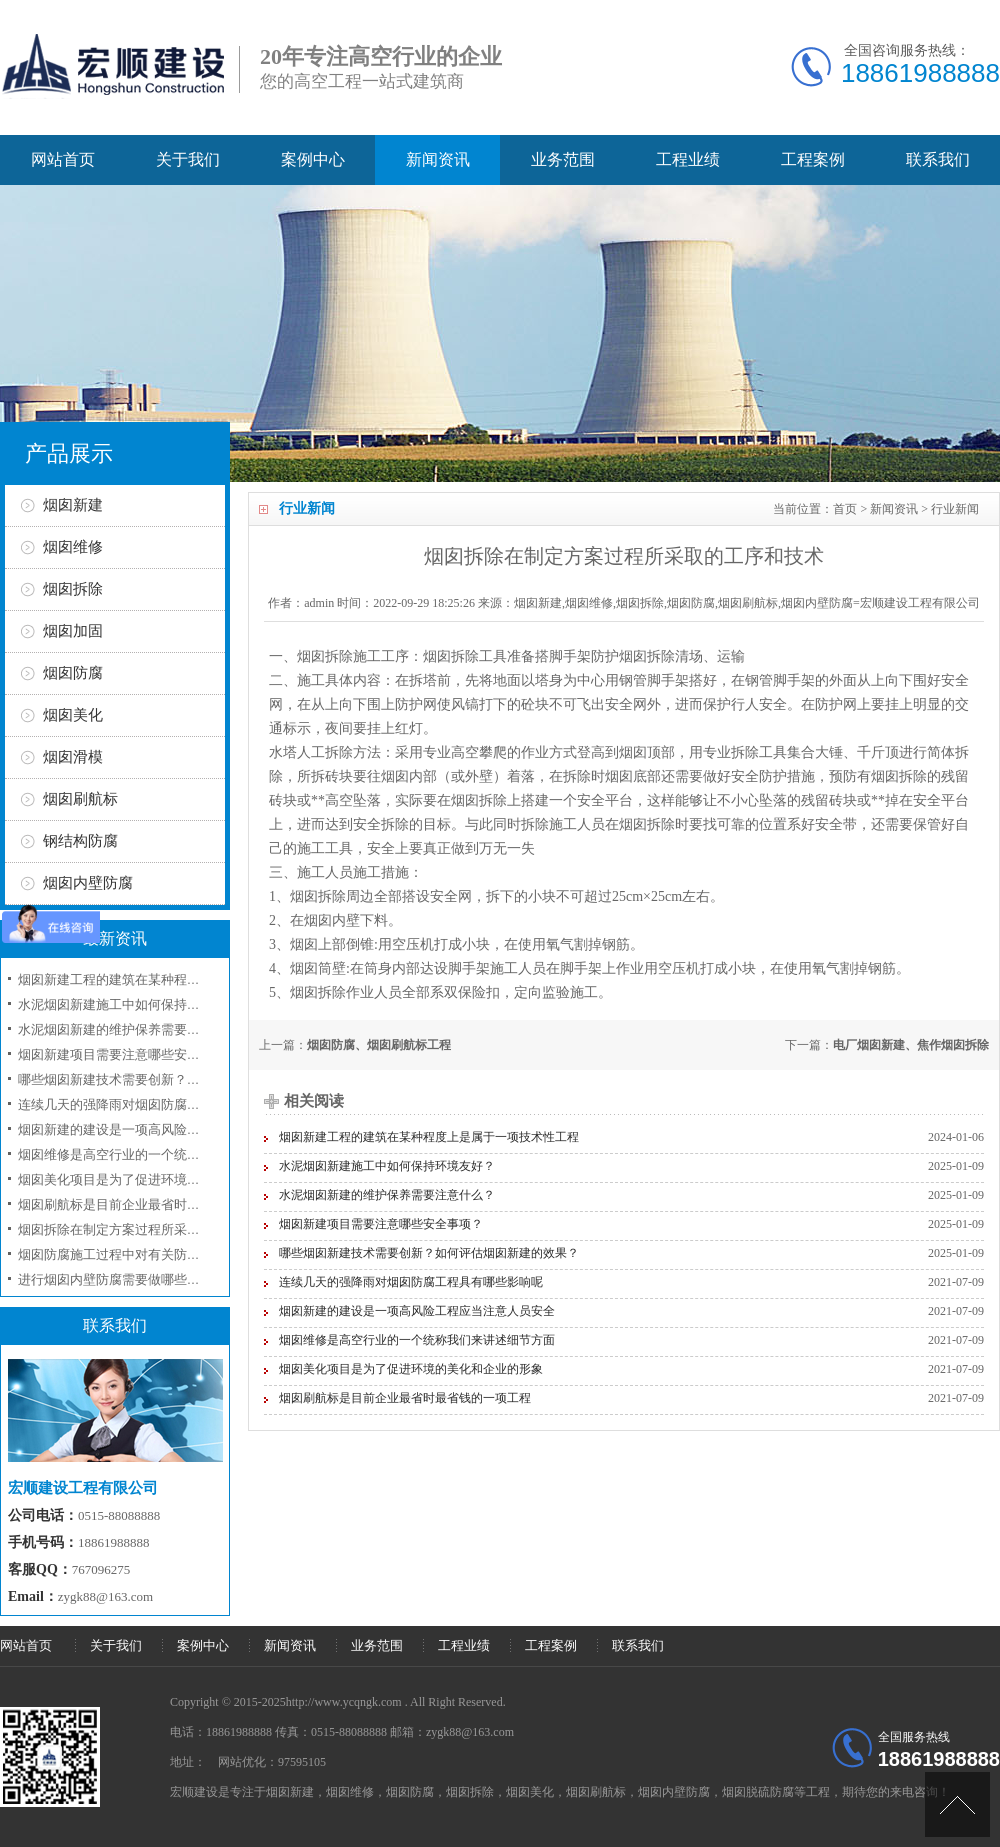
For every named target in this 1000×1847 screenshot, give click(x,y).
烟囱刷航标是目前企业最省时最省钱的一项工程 (405, 1398)
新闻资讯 (438, 159)
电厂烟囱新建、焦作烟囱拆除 (911, 1045)
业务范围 (563, 159)
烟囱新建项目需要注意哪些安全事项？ (381, 1224)
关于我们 (188, 159)
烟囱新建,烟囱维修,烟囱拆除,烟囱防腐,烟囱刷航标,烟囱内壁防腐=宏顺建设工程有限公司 (747, 603)
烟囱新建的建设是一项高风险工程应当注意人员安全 (417, 1311)
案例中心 (313, 159)
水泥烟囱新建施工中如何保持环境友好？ (387, 1166)
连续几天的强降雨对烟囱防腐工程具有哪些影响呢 (411, 1282)
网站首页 (63, 159)
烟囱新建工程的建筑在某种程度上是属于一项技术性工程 (429, 1137)
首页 (845, 509)
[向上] (957, 1804)
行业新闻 (955, 509)
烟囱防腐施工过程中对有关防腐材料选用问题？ (154, 1254)
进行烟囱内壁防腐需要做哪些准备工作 (128, 1279)
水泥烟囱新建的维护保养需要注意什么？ (387, 1195)
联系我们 (938, 159)
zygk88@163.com (105, 1596)
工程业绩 (688, 159)
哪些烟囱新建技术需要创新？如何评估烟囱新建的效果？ (429, 1253)
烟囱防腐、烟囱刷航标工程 (379, 1045)
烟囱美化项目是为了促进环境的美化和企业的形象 (411, 1369)
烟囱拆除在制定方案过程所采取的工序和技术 (148, 1229)
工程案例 (813, 159)
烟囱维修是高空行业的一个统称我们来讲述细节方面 (417, 1340)
